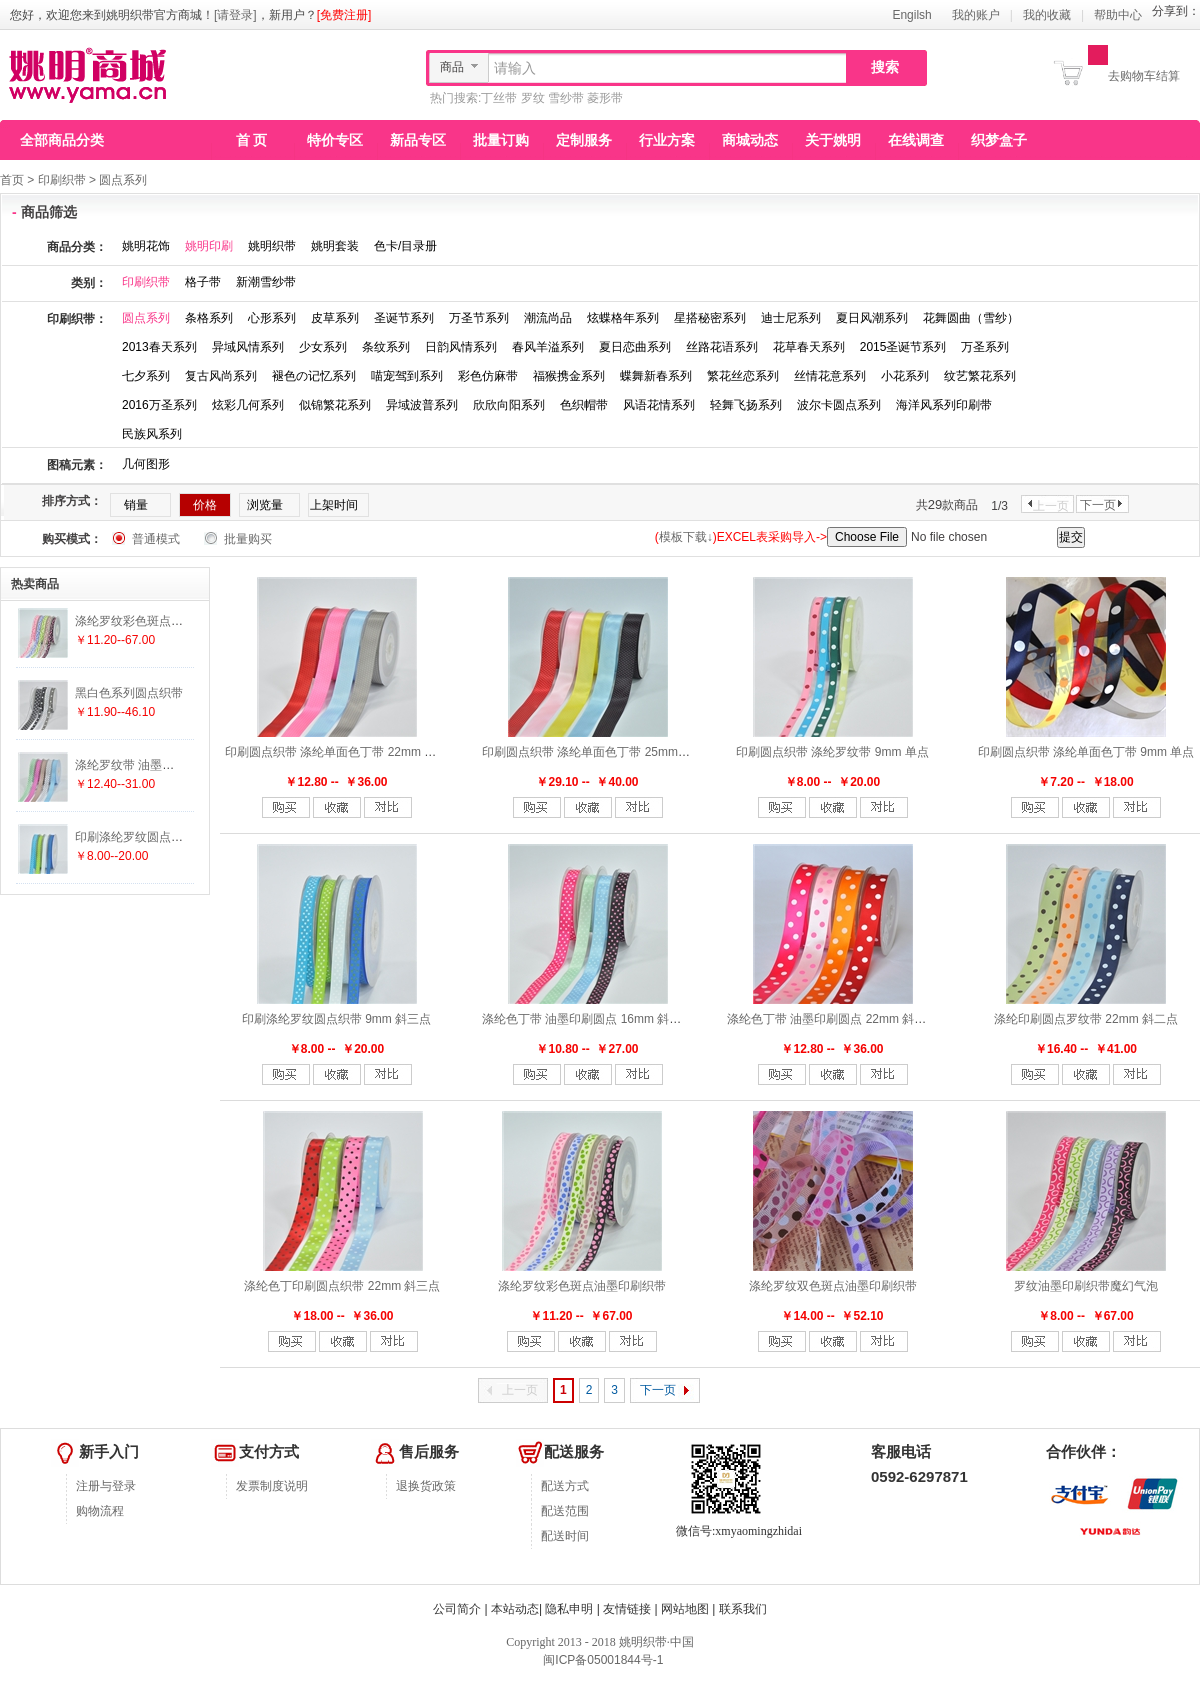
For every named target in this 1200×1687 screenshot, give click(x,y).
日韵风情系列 (461, 347)
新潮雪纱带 (266, 282)
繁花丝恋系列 (743, 376)
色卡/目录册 (405, 246)
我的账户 (976, 15)
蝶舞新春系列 (656, 376)
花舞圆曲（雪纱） (971, 318)
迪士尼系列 (791, 318)
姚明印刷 (209, 246)
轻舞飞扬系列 (746, 405)
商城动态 (750, 140)
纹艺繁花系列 (980, 376)
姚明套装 (335, 246)
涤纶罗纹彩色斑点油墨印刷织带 (582, 1286)
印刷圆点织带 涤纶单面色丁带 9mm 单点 (1086, 752)
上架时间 (334, 505)
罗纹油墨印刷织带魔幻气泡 (1086, 1286)
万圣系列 (985, 347)
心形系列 (272, 318)
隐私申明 (569, 1609)
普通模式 (156, 539)
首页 (12, 180)
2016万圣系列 (159, 405)
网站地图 (685, 1609)
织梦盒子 (999, 140)
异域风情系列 (248, 347)
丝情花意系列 (830, 376)
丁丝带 (499, 98)
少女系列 (323, 347)
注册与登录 (106, 1486)
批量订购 (501, 140)
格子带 (203, 282)
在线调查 (916, 140)
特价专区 (335, 140)
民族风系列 (152, 434)
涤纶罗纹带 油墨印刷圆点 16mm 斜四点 (180, 765)
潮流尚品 (548, 318)
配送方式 (565, 1486)
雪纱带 (566, 98)
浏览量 (265, 505)
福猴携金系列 (569, 376)
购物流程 (100, 1511)
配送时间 (565, 1536)
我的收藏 (1047, 15)
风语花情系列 (659, 405)
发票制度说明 (272, 1486)
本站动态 (515, 1609)
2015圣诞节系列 (903, 347)
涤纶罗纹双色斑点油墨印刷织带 (833, 1286)
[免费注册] (344, 15)
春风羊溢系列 (548, 347)
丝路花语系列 (722, 347)
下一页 (1098, 505)
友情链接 (627, 1609)
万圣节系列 (479, 318)
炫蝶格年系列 (623, 318)
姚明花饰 (146, 246)
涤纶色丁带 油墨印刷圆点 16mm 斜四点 (587, 1019)
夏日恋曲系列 (635, 347)
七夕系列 (146, 376)
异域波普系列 (422, 405)
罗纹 (533, 98)
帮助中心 (1118, 15)
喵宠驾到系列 (407, 376)
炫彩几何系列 (248, 405)
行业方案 (667, 140)
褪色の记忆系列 (314, 376)
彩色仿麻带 (488, 376)
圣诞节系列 (404, 318)
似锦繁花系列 (335, 405)
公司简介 (457, 1609)
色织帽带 (584, 405)
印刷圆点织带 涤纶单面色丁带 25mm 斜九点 (599, 752)
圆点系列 (123, 180)
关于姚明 (833, 140)
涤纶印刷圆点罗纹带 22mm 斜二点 (1086, 1019)
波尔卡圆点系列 (839, 405)
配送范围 (565, 1511)
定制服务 (584, 140)
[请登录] (235, 15)
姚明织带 (272, 246)
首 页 (252, 140)
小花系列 (905, 376)
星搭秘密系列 (710, 318)
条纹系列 (386, 347)
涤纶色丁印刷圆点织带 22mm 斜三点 (342, 1286)
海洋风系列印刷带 (944, 405)
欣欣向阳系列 (509, 405)
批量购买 (248, 539)
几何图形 (146, 464)
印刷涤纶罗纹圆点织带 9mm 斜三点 (336, 1019)
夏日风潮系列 (872, 318)
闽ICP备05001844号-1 (601, 1660)
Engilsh (911, 15)
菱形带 (605, 98)
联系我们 (743, 1609)
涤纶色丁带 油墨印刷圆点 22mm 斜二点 (832, 1019)
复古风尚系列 (221, 376)
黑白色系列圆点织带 (129, 693)
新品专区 (418, 140)
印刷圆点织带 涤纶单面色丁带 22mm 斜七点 (342, 752)
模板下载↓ (686, 537)
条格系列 (209, 318)
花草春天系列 (809, 347)
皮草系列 (335, 318)
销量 (136, 505)
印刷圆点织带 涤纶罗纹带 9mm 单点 (832, 752)
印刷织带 (62, 180)
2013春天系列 (159, 347)
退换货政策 (426, 1486)
